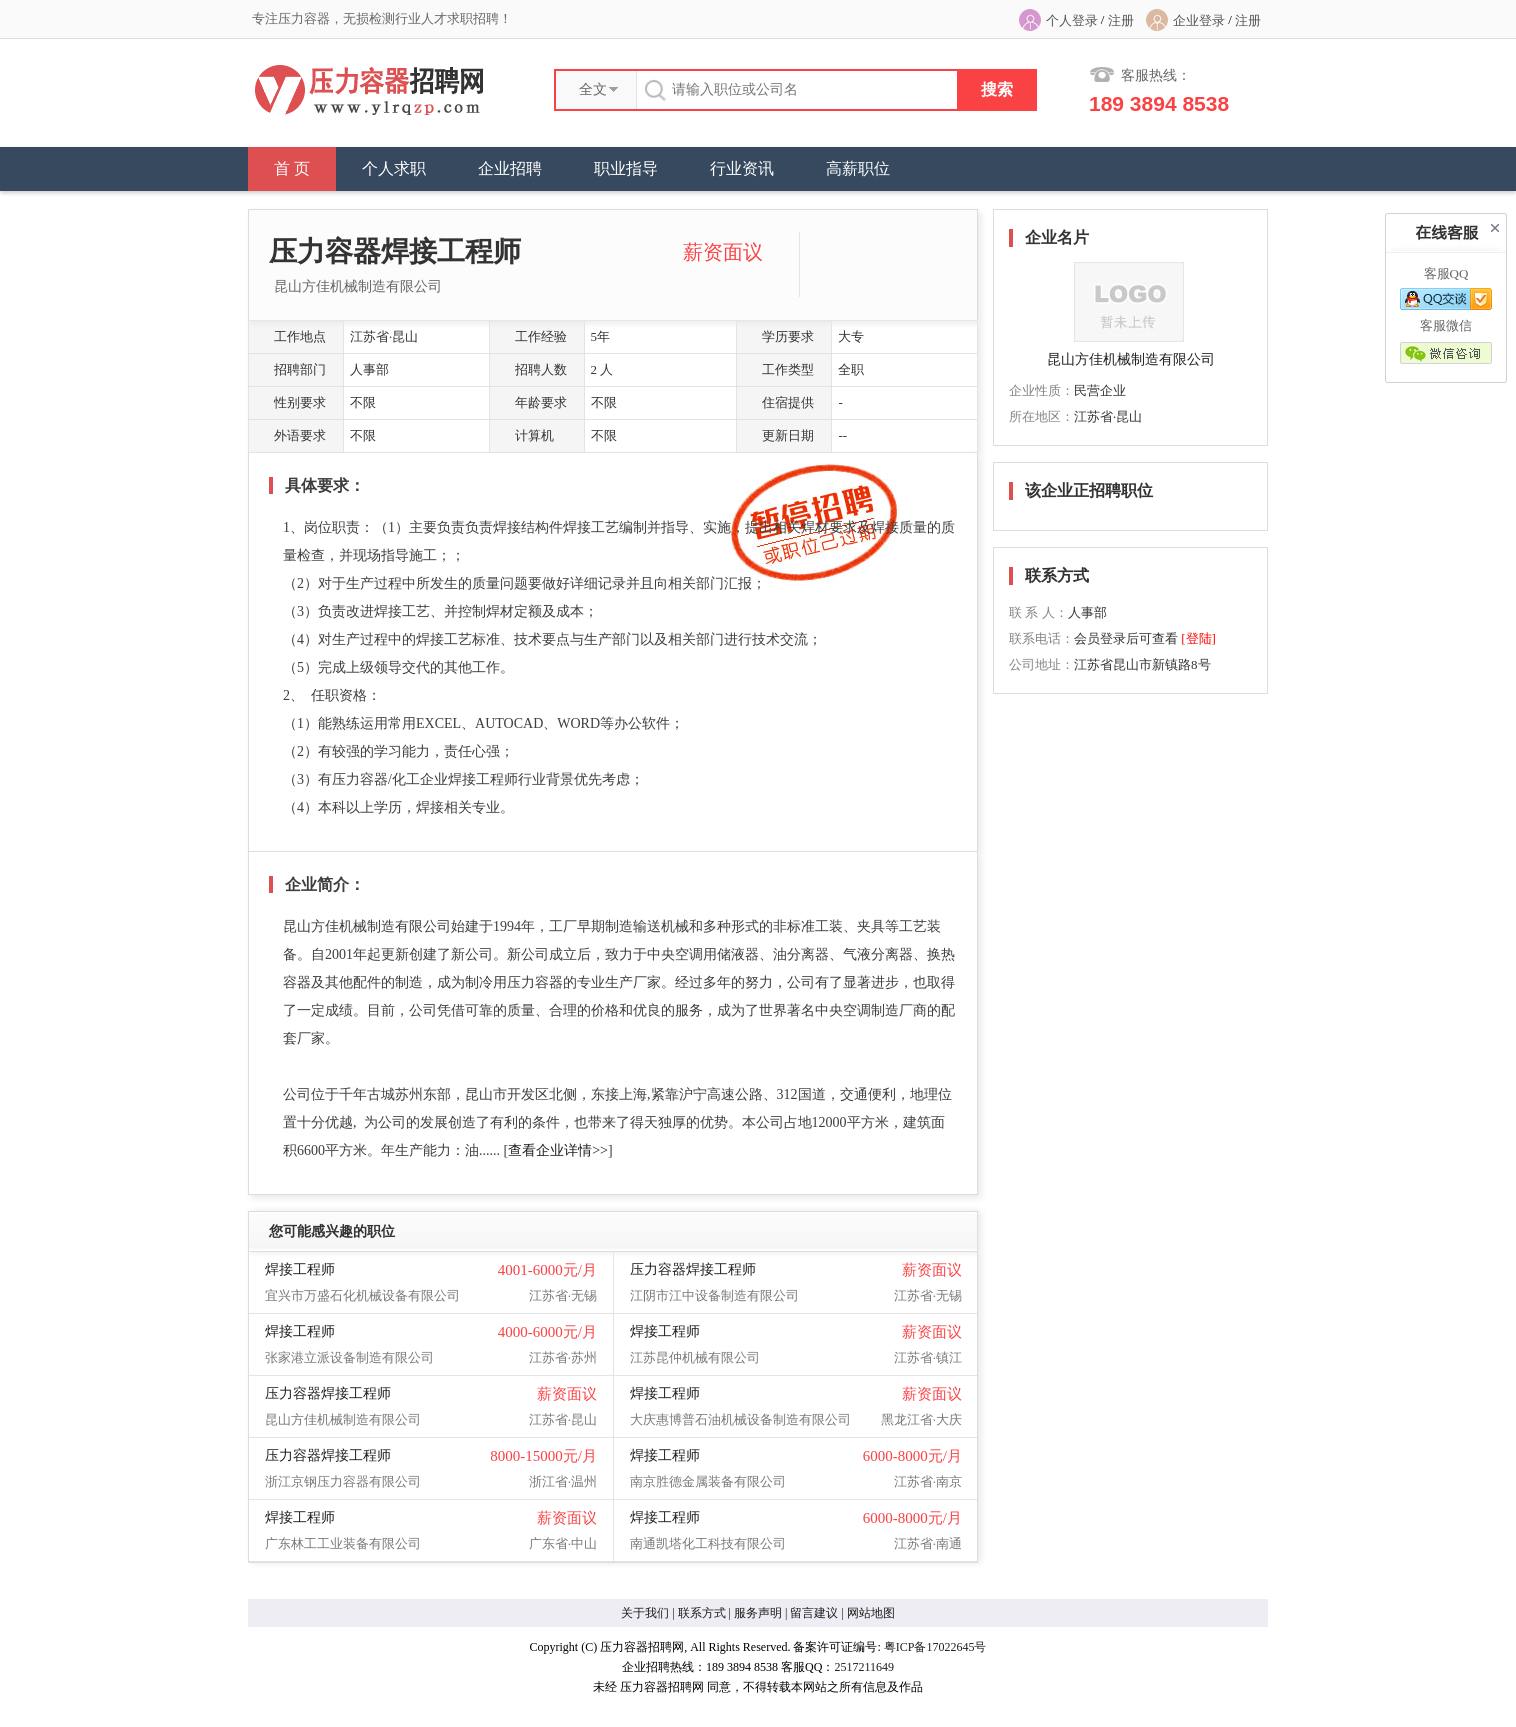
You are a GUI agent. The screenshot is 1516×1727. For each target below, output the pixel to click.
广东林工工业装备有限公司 (343, 1543)
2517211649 (864, 1667)
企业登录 (1199, 20)
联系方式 (702, 1613)
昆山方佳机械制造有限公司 (358, 286)
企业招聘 (510, 168)
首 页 (292, 168)
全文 (593, 89)
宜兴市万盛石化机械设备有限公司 (362, 1295)
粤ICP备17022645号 (935, 1647)
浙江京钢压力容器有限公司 (343, 1481)
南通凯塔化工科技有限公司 (708, 1543)
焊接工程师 (300, 1269)
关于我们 (645, 1613)
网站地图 (871, 1613)
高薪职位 (858, 168)
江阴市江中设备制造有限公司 (714, 1295)
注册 (1121, 20)
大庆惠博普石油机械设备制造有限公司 (740, 1419)
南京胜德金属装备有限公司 (708, 1481)
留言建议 (814, 1613)
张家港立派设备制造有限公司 (349, 1357)
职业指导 (626, 168)
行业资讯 (742, 168)
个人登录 (1072, 20)
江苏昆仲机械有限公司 (695, 1357)
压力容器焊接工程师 (693, 1269)
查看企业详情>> (558, 1150)
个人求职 (394, 168)
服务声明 (758, 1613)
